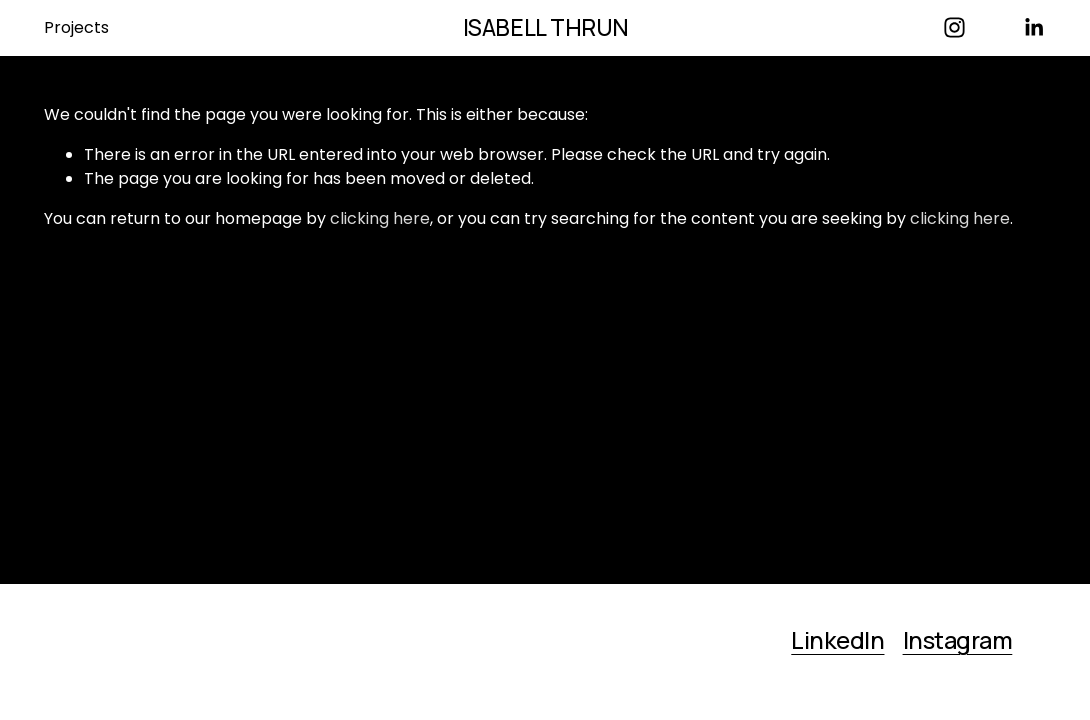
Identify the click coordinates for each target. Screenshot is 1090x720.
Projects (76, 27)
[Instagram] (954, 27)
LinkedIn (837, 641)
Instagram (958, 641)
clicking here (380, 218)
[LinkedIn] (1033, 27)
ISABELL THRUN (546, 27)
